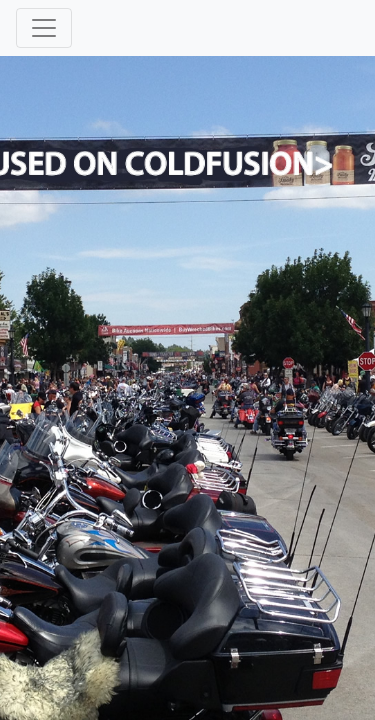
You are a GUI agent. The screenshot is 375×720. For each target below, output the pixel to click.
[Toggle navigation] (44, 28)
